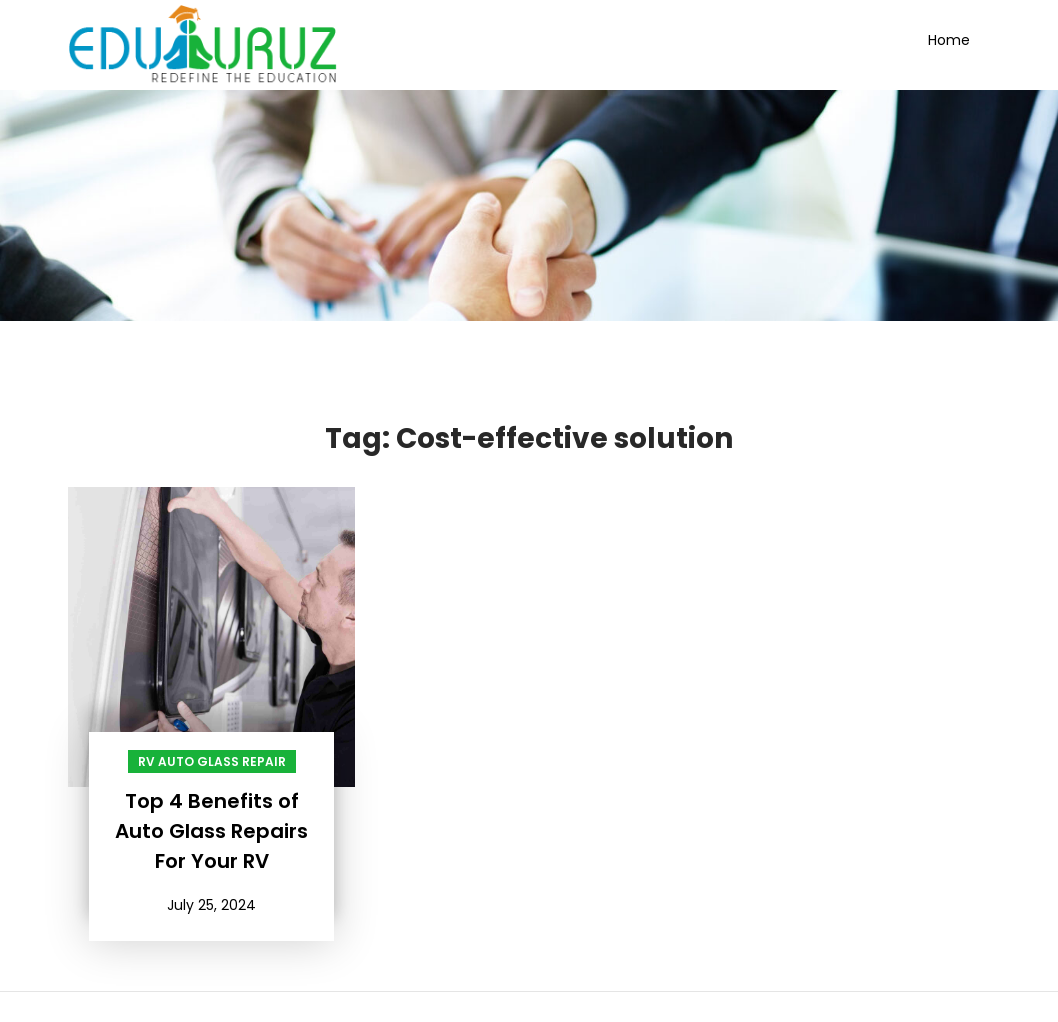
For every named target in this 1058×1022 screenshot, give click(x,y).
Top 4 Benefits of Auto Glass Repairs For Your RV (211, 831)
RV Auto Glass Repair (212, 761)
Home (949, 40)
